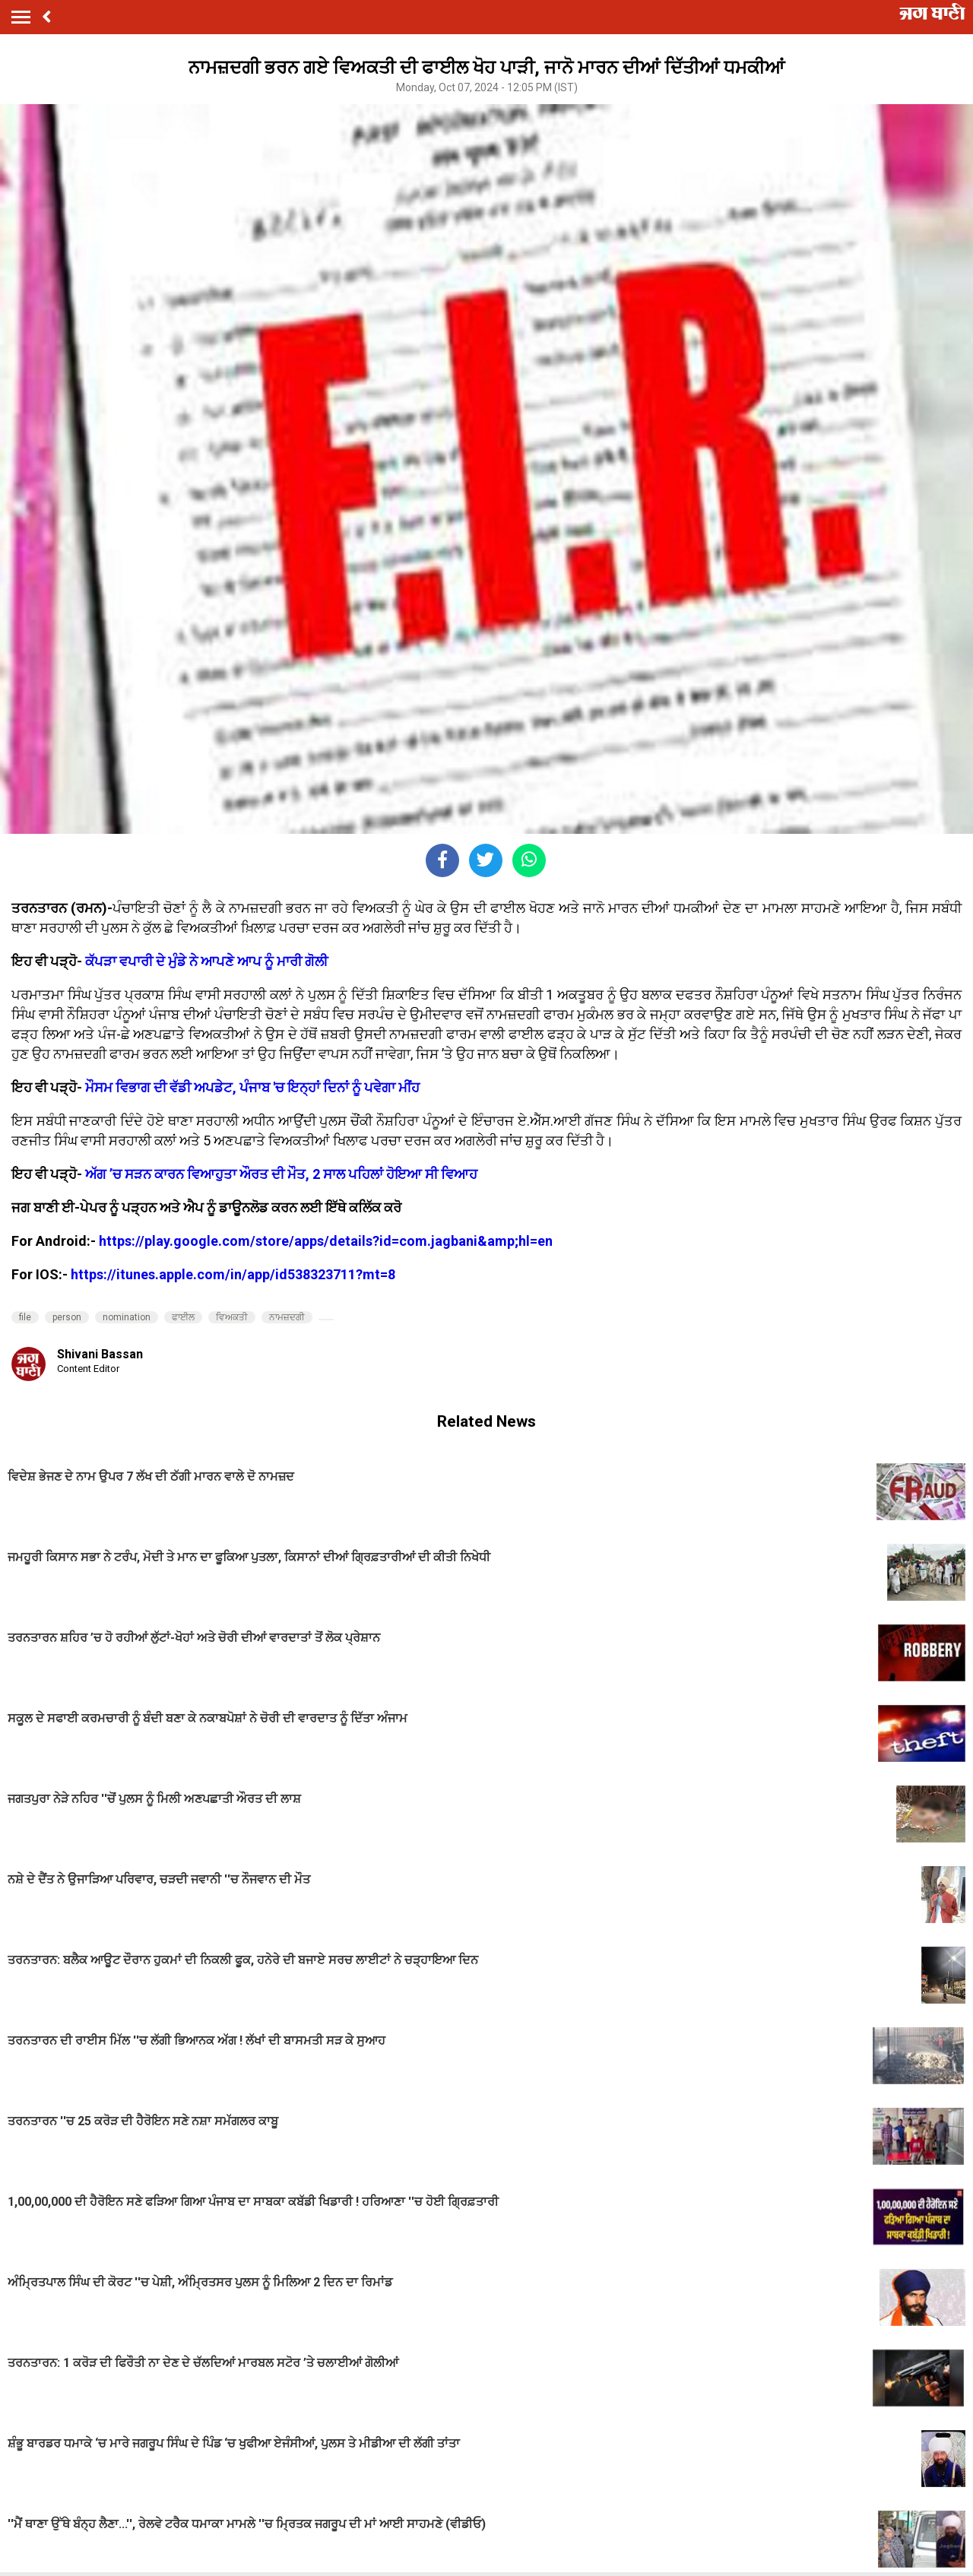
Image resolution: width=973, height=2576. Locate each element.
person (66, 1317)
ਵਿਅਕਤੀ (232, 1317)
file (25, 1317)
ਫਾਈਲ (183, 1317)
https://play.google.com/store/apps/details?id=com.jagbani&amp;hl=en (326, 1241)
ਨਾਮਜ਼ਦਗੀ (287, 1317)
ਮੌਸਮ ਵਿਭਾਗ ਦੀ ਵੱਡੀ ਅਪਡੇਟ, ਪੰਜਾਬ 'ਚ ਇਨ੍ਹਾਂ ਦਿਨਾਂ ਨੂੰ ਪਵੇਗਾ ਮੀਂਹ (252, 1087)
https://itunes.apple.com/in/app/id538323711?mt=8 (233, 1274)
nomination (127, 1317)
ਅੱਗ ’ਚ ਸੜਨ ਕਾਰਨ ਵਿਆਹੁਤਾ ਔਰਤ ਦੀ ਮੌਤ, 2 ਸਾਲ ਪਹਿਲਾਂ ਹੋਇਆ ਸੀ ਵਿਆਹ (281, 1174)
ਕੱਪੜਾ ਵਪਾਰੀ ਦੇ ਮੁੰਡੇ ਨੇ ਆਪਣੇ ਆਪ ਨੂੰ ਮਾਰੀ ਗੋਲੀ (206, 961)
